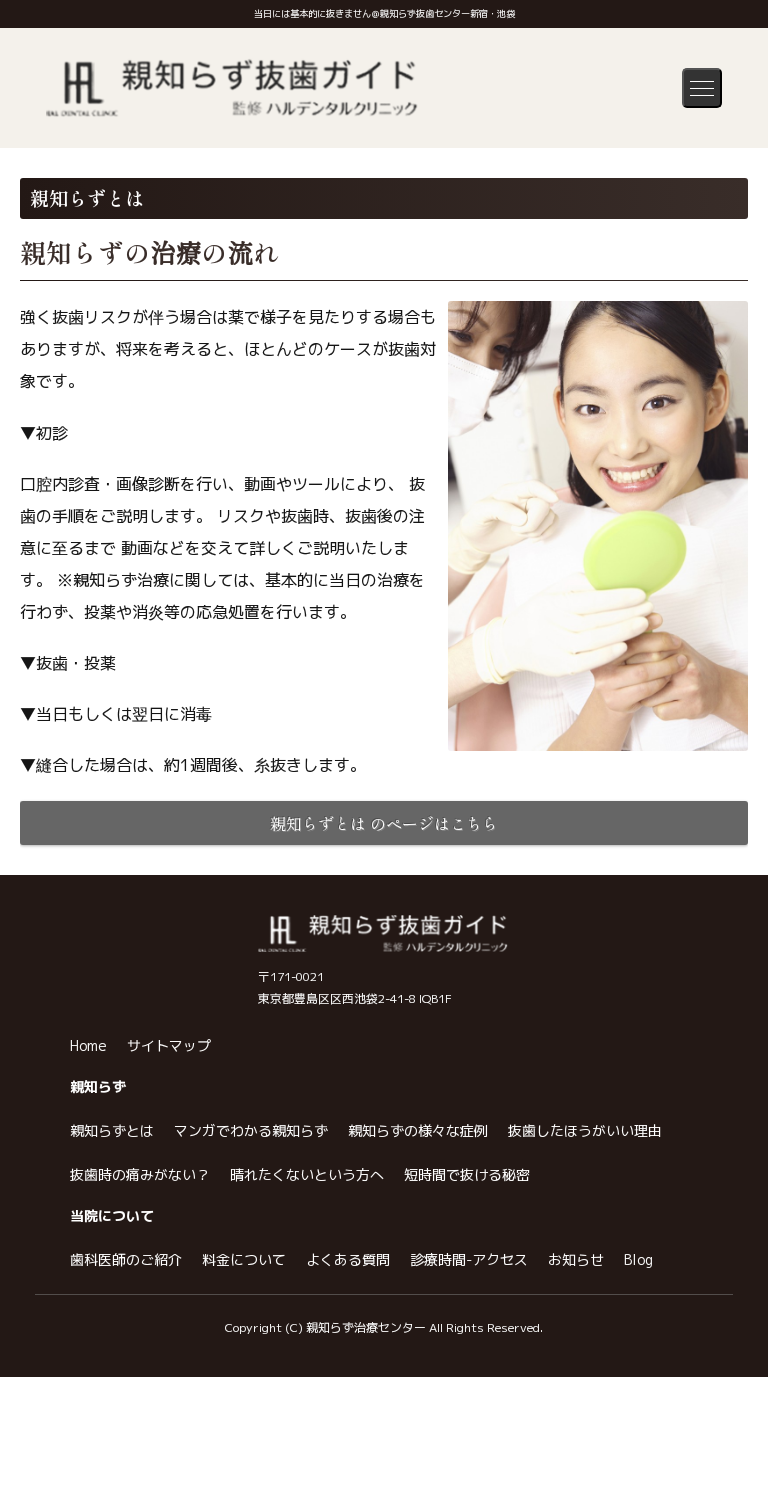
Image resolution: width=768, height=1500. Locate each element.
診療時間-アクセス (469, 1444)
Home (88, 1230)
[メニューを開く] (702, 88)
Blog (638, 1444)
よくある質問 (348, 1444)
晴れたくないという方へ (307, 1359)
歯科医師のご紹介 (126, 1444)
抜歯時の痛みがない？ (140, 1359)
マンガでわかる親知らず (251, 1315)
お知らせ (576, 1444)
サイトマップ (169, 1230)
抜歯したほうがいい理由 (585, 1315)
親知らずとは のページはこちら (384, 823)
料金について (244, 1444)
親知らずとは (112, 1315)
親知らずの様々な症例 (418, 1315)
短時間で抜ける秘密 (467, 1359)
